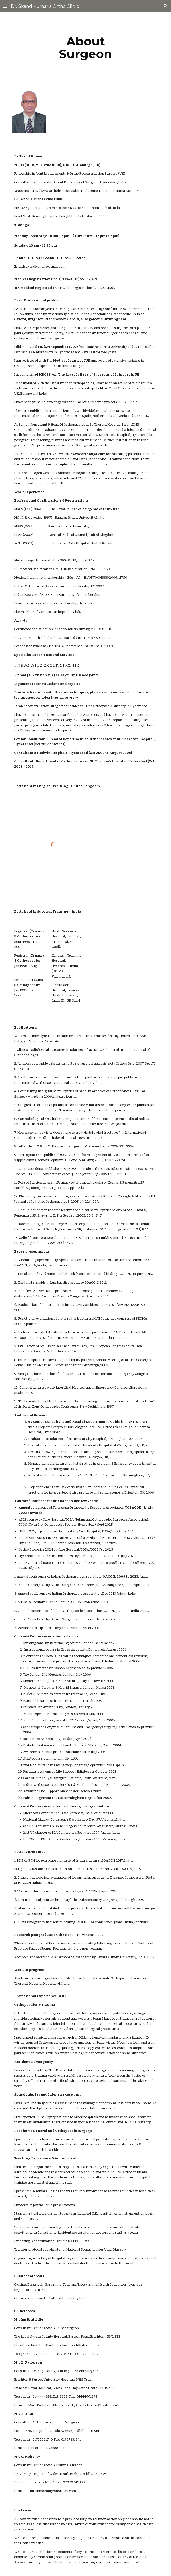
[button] (5, 6)
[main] (85, 47)
